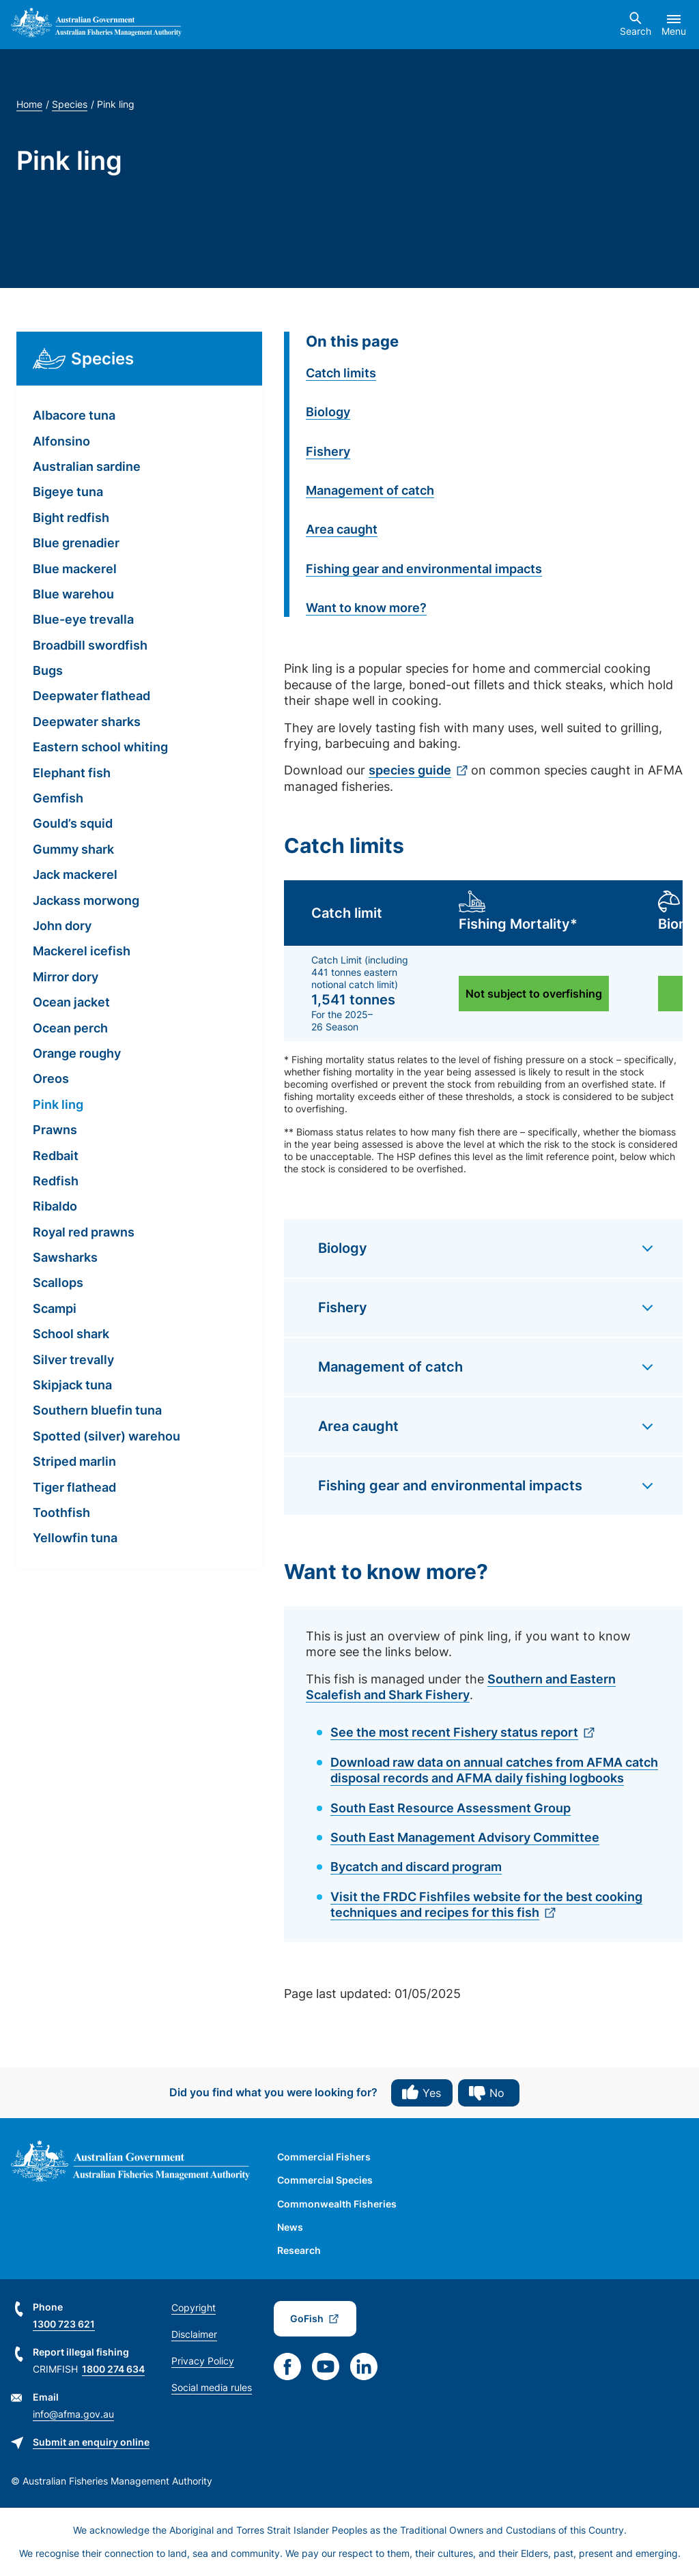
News (290, 2227)
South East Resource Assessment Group (450, 1808)
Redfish (56, 1181)
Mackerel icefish (81, 951)
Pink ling (58, 1104)
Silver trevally (73, 1359)
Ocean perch (70, 1028)
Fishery (328, 451)
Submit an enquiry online (91, 2442)
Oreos (51, 1078)
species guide (410, 770)
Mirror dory (65, 977)
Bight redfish (71, 517)
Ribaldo (55, 1206)
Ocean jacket (71, 1002)
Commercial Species (325, 2180)
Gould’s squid (73, 823)
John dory (62, 925)
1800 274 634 (113, 2369)
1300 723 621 (64, 2324)
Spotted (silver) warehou (106, 1436)
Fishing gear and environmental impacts (424, 569)
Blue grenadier (76, 543)
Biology (328, 412)
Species (69, 104)
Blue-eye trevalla (83, 619)
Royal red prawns (83, 1232)
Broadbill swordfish (90, 645)
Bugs (48, 670)
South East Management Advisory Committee (464, 1837)
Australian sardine (87, 466)
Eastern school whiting (100, 747)
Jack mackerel (75, 874)
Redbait (56, 1155)
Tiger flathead (74, 1487)
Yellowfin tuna (75, 1538)
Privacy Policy (202, 2361)
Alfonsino (61, 441)
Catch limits (341, 373)
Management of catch (370, 490)
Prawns (55, 1130)
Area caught (341, 529)
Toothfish (61, 1512)
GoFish (307, 2318)
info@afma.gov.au (73, 2414)
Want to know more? (366, 607)
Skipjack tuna (72, 1385)
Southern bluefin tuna (97, 1410)
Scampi (54, 1308)
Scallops (58, 1282)
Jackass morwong (86, 900)
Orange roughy (77, 1053)
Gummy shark (73, 849)
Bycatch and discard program (416, 1866)
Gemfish (58, 798)
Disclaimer (194, 2334)
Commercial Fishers (324, 2156)
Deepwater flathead (91, 696)
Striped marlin (74, 1461)
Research (299, 2250)
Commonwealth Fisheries (337, 2204)
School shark (71, 1334)
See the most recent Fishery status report (454, 1732)
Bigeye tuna (68, 491)
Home (29, 104)
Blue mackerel (75, 569)
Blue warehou (73, 594)
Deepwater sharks (87, 721)
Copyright (193, 2307)
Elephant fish (72, 773)
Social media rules (211, 2387)
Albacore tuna (74, 415)
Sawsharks (65, 1257)
